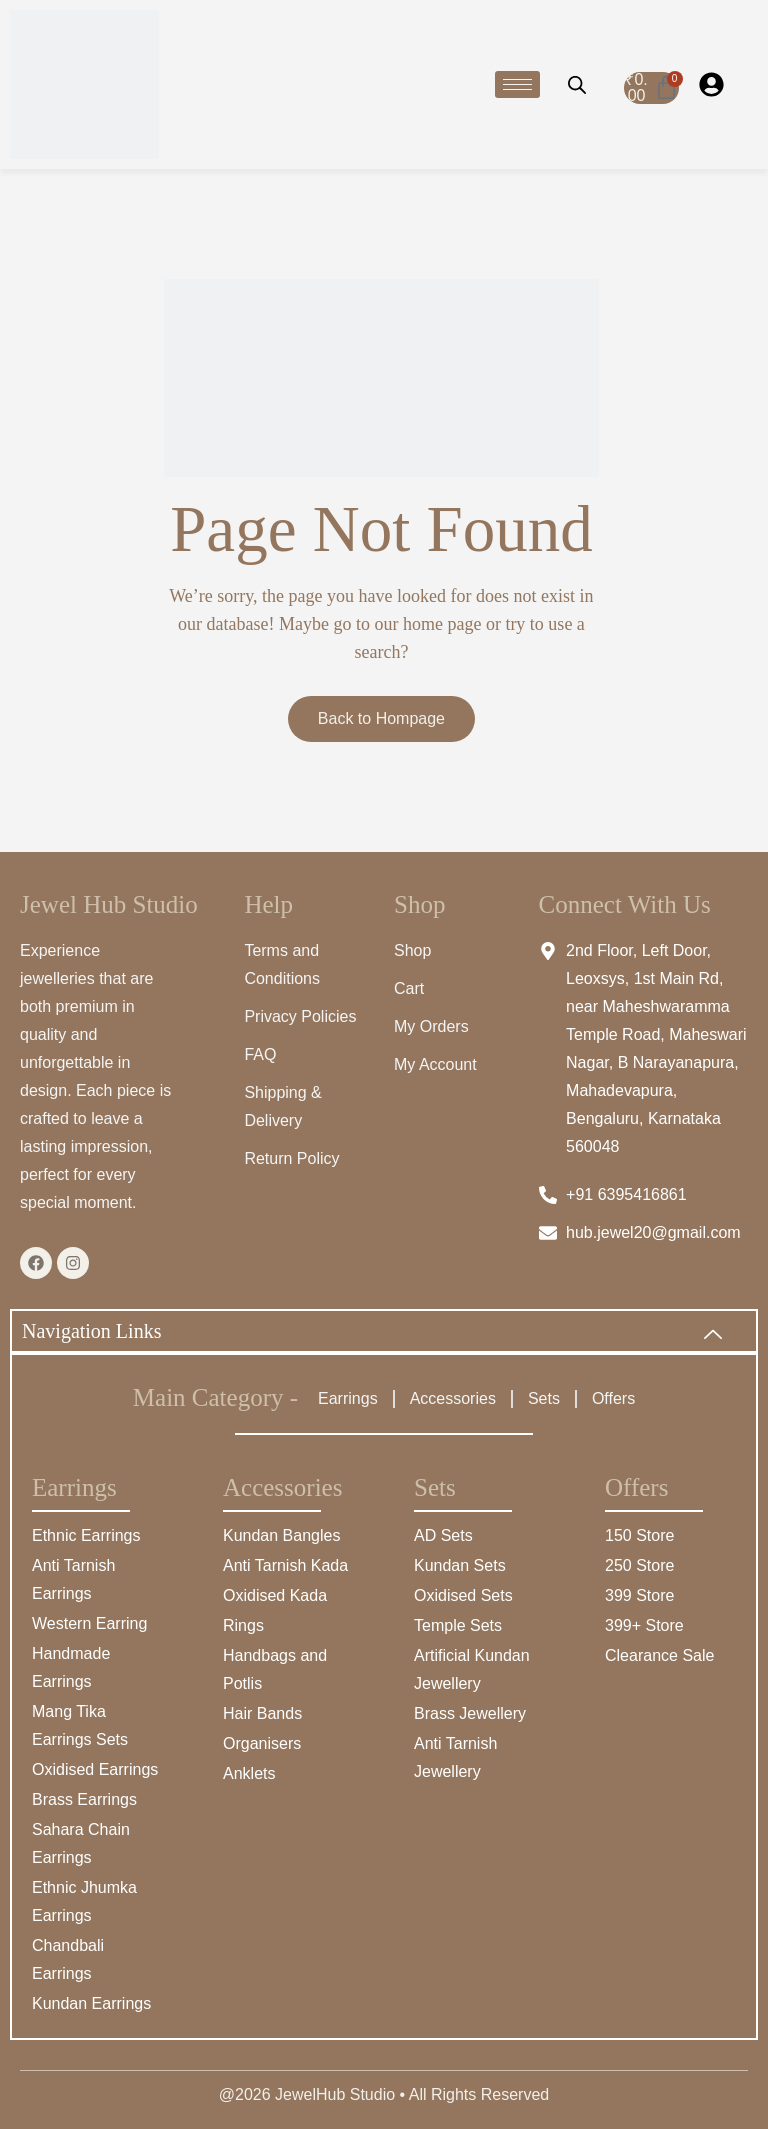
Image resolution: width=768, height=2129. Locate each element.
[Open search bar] (577, 84)
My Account (435, 1064)
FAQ (260, 1054)
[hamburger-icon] (517, 84)
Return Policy (291, 1158)
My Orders (431, 1026)
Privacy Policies (300, 1016)
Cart (409, 988)
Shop (412, 950)
